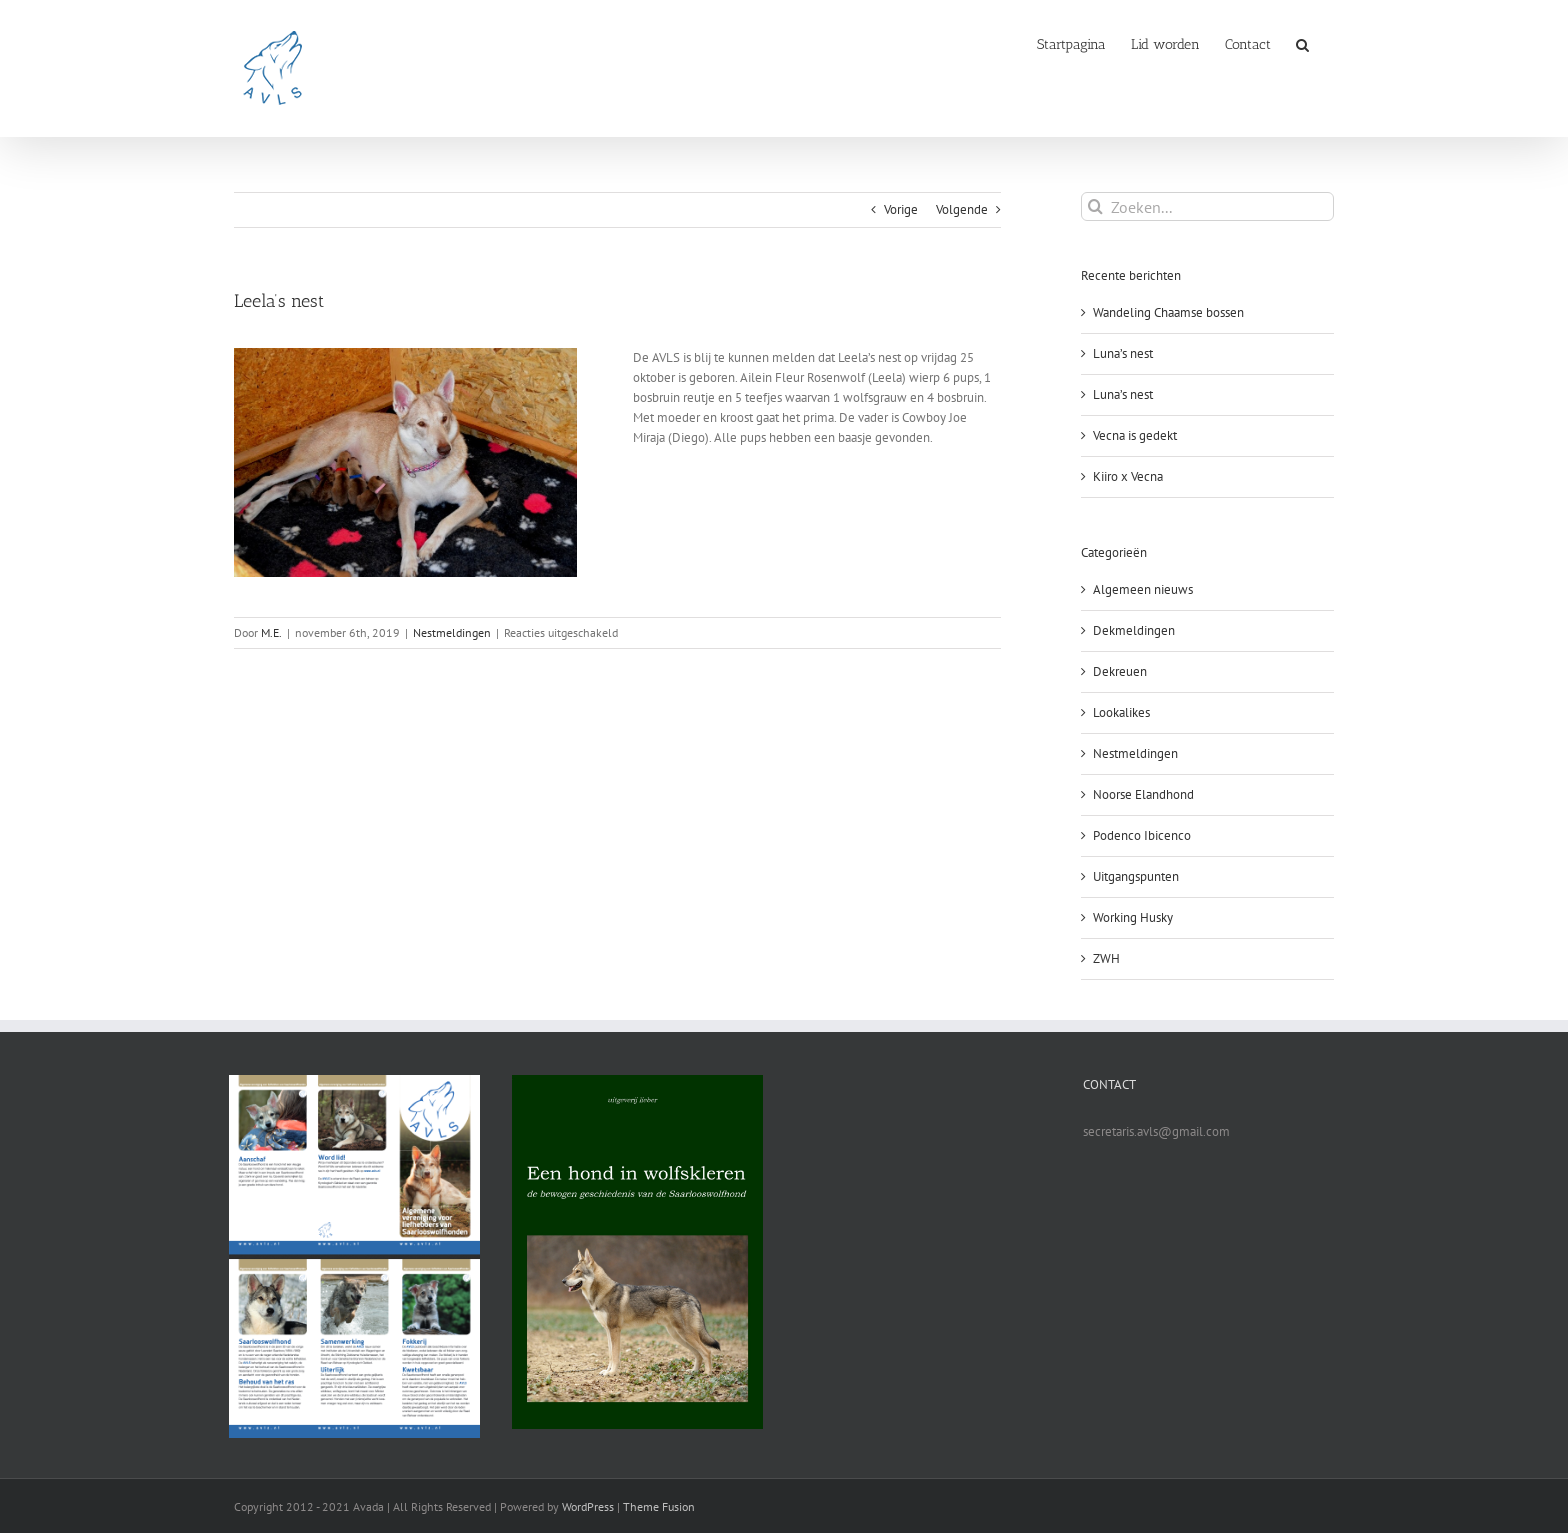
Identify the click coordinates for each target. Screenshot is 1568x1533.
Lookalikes (1121, 712)
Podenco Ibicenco (1142, 835)
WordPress (588, 1506)
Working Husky (1133, 917)
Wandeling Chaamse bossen (1168, 312)
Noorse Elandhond (1143, 794)
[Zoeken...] (1207, 206)
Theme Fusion (659, 1506)
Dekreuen (1120, 671)
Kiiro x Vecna (1128, 476)
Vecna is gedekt (1135, 435)
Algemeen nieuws (1143, 589)
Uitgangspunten (1136, 876)
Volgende (962, 209)
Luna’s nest (1123, 353)
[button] (1302, 43)
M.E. (271, 632)
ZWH (1106, 958)
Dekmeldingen (1134, 630)
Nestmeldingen (452, 632)
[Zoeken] (1095, 206)
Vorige (901, 209)
